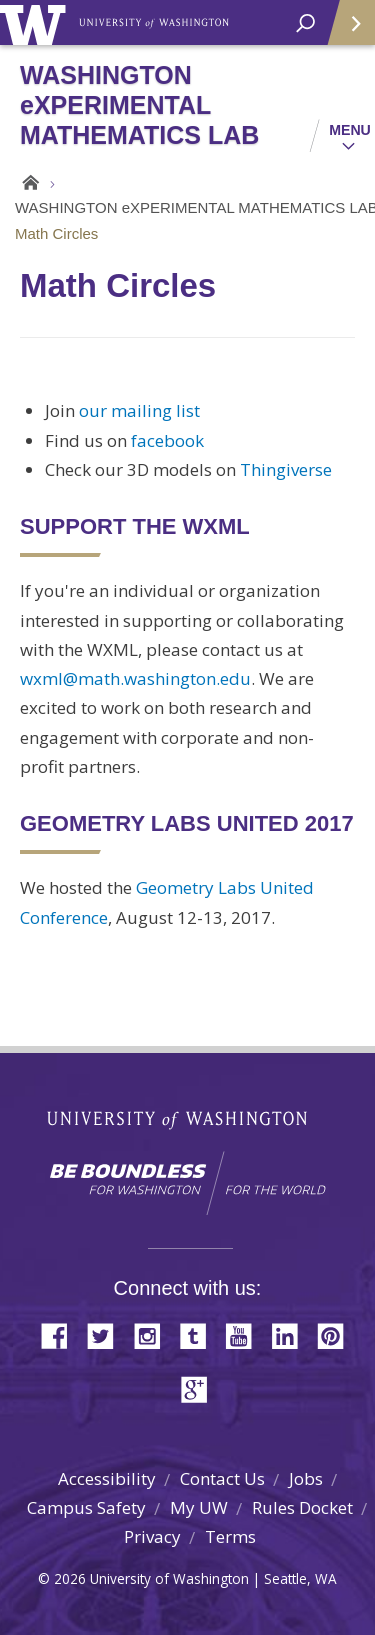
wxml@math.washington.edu (135, 678)
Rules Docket (302, 1507)
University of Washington (36, 22)
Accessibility (107, 1478)
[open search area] (305, 23)
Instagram (154, 1334)
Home (27, 183)
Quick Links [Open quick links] (344, 30)
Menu (350, 130)
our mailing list (139, 410)
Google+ (200, 1387)
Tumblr (200, 1334)
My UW (199, 1507)
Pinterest (338, 1334)
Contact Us (222, 1478)
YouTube (246, 1334)
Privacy (152, 1536)
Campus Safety (86, 1507)
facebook (167, 440)
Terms (230, 1536)
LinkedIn (292, 1334)
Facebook (62, 1334)
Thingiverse (286, 469)
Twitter (108, 1334)
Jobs (306, 1478)
